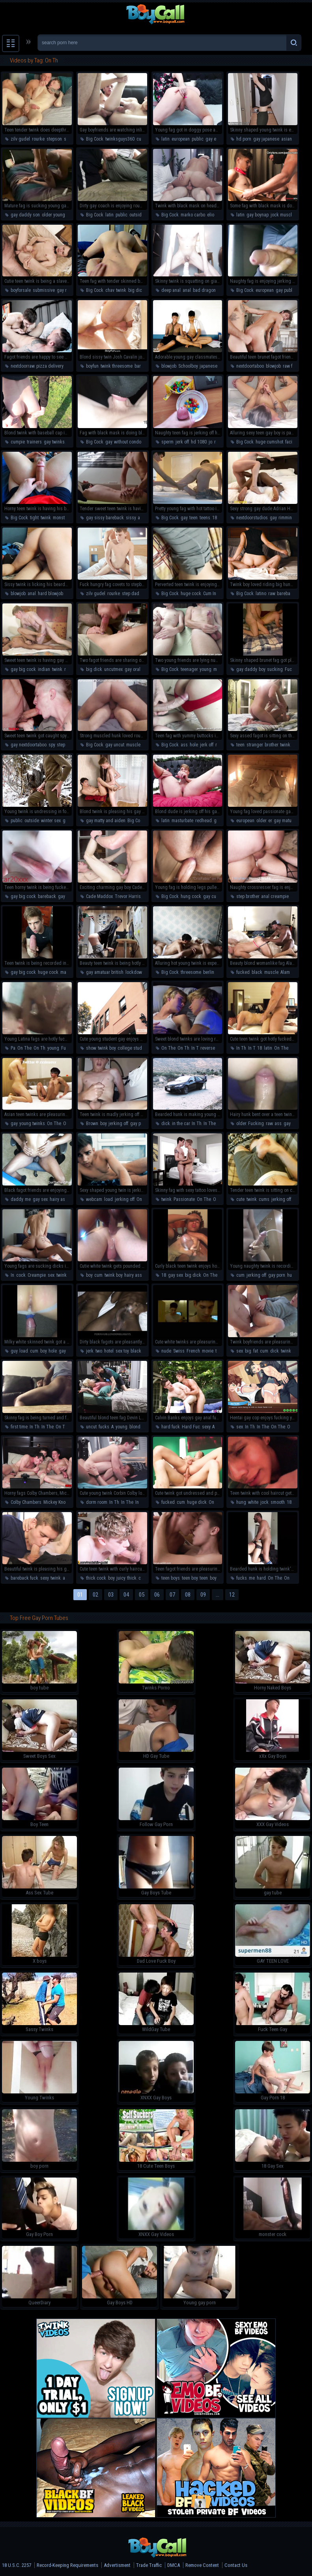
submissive (44, 290)
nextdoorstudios (252, 517)
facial (290, 442)
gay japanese (266, 139)
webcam (94, 1199)
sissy (131, 517)
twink (121, 290)
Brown (92, 1123)
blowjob (168, 366)
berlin (208, 972)
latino (261, 593)
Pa (13, 1048)
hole (194, 745)
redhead (203, 820)
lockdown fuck (139, 972)
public (198, 139)
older (261, 820)
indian (44, 669)
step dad (130, 593)
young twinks (32, 1123)
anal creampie (275, 896)
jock (264, 1502)
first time (19, 1427)
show (91, 1048)
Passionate (184, 1199)
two (98, 1351)
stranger (255, 745)
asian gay (290, 139)
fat (255, 1351)
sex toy (122, 1351)
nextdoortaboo (250, 366)
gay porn (138, 1123)
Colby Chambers (26, 1502)
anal (187, 290)
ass (184, 745)
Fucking (293, 669)
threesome (191, 972)
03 (111, 1594)
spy (52, 745)
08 (188, 1594)
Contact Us (235, 2565)
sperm (167, 442)
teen (193, 517)
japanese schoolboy (219, 366)
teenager (189, 669)
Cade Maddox (99, 896)
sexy (206, 1427)
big (248, 1351)
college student (133, 1048)
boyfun (92, 366)
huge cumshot (269, 442)
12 (232, 1594)
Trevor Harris (128, 896)
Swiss (179, 1351)
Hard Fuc (191, 1427)
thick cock (96, 1578)
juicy (120, 1578)
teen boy (190, 1578)
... (217, 1594)
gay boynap (258, 215)
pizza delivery (49, 366)
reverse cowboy (215, 1048)
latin (165, 139)
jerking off (118, 1123)
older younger (55, 215)
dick (165, 1123)
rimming (286, 517)
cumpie (18, 442)
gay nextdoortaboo (29, 745)
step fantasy (68, 745)
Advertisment (117, 2565)
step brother (247, 896)
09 (203, 1594)
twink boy (107, 1048)
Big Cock (94, 139)
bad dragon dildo (210, 290)
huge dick (197, 1502)
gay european (219, 139)
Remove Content (202, 2565)
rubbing (221, 442)
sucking (275, 669)
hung (241, 1502)
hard (261, 1578)
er (270, 820)
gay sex (291, 1123)
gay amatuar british (104, 972)
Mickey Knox (55, 1502)
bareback (286, 593)
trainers (34, 442)
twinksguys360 (120, 139)
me (28, 1199)
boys (214, 1578)
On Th (39, 1048)
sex (51, 1275)
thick (131, 1578)
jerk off (182, 442)
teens (205, 517)
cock (21, 1275)
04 (126, 1594)
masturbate (182, 820)
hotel (109, 1351)
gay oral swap (138, 669)
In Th (241, 1048)
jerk (89, 1351)
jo (210, 442)
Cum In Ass (213, 593)
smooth (278, 1502)
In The (210, 1123)
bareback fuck (24, 1578)
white (253, 1502)
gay (108, 442)
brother (271, 745)
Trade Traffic (149, 2565)
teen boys (170, 1578)
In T (194, 1048)
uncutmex (113, 669)
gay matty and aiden (105, 820)
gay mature (284, 820)
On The (24, 1048)
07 (172, 1594)
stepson (54, 139)
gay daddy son (25, 215)
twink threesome (117, 366)
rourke (38, 139)
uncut (91, 1427)
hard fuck (170, 1427)
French (193, 1351)
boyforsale (21, 290)
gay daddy (246, 669)
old (296, 1502)
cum (98, 1275)
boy (262, 669)
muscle (133, 745)
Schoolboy (188, 366)
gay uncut (114, 745)
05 (141, 1594)
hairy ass (58, 1199)
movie (207, 1351)
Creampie (37, 1275)
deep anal (171, 290)
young (205, 669)
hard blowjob (50, 593)
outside (136, 215)
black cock (141, 1351)
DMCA (173, 2565)
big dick (136, 290)
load (108, 1199)
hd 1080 (199, 442)
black (257, 972)
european (181, 139)
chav (109, 290)
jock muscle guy (286, 215)
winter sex (51, 820)
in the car (181, 1123)
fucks (104, 1427)
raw (271, 593)
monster (60, 517)
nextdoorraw (22, 366)
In (12, 1275)
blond (134, 1427)
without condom (129, 442)
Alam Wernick (293, 972)
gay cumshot (215, 896)
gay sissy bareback (105, 517)
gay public (286, 290)
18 (214, 517)
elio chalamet (220, 215)
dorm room (96, 1502)
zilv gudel (20, 139)
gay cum (66, 896)
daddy (17, 1199)
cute (140, 139)
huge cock (191, 593)
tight (34, 517)
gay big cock (23, 669)
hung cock (191, 896)
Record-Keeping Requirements (67, 2565)
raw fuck (291, 366)
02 (95, 1594)
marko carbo (193, 215)
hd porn (243, 139)
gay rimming (69, 290)
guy (14, 1351)
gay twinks (54, 442)
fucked (243, 972)
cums (264, 1199)
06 (157, 1594)
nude (166, 1351)
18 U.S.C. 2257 (16, 2565)
